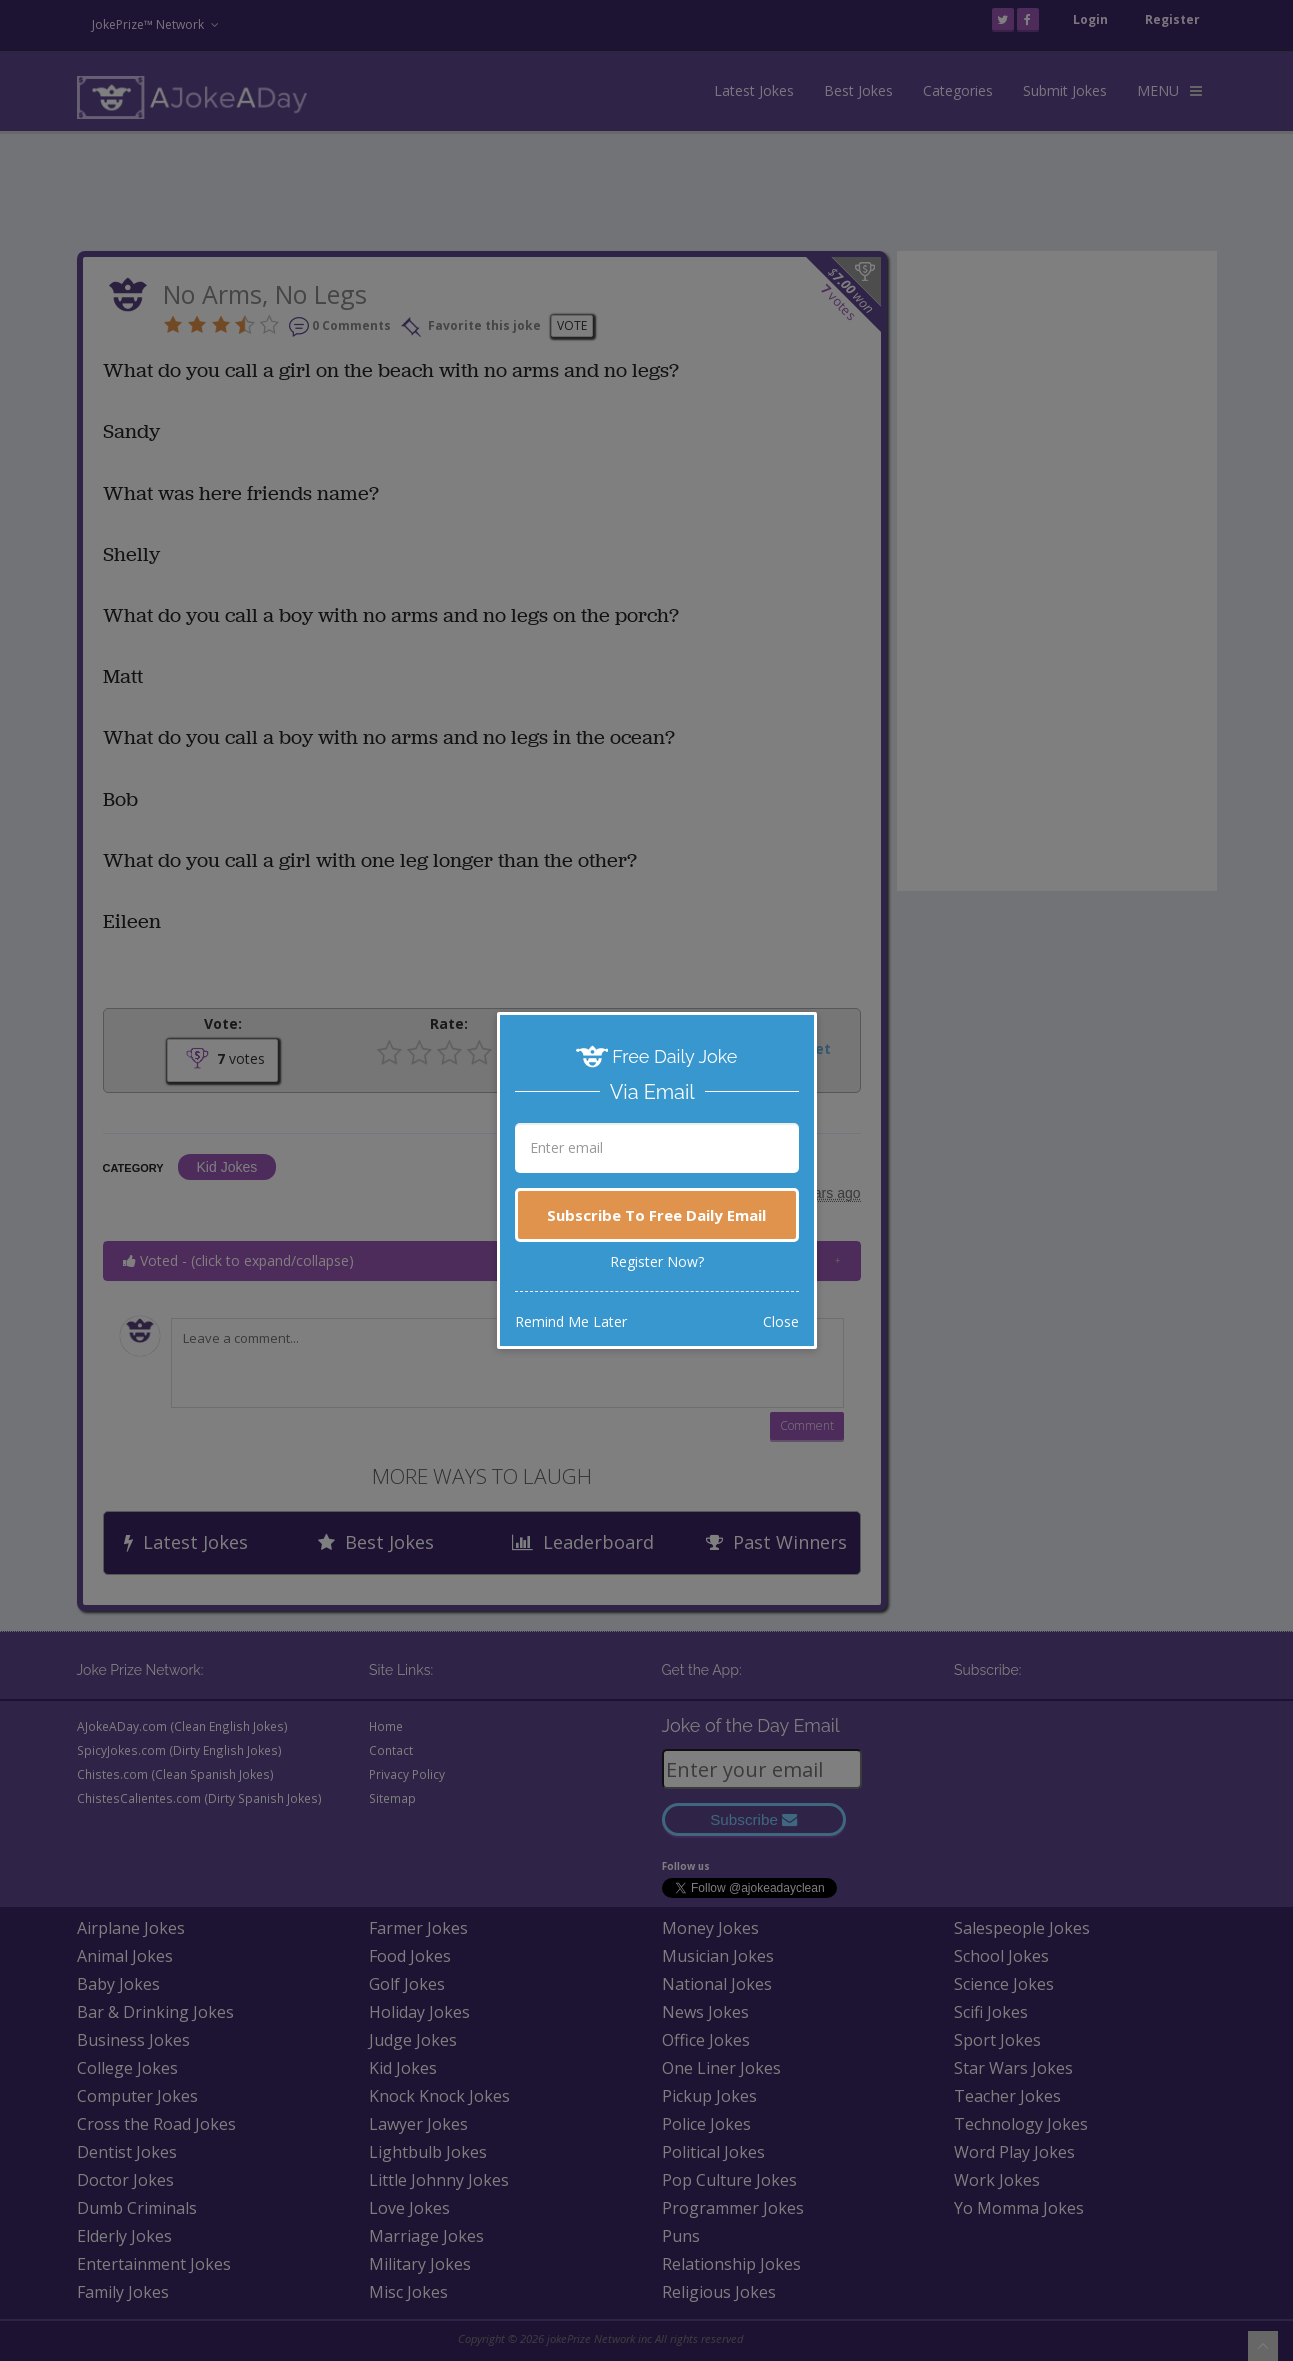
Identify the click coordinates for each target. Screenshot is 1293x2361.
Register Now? (657, 1261)
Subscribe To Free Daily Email (656, 1215)
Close (781, 1321)
